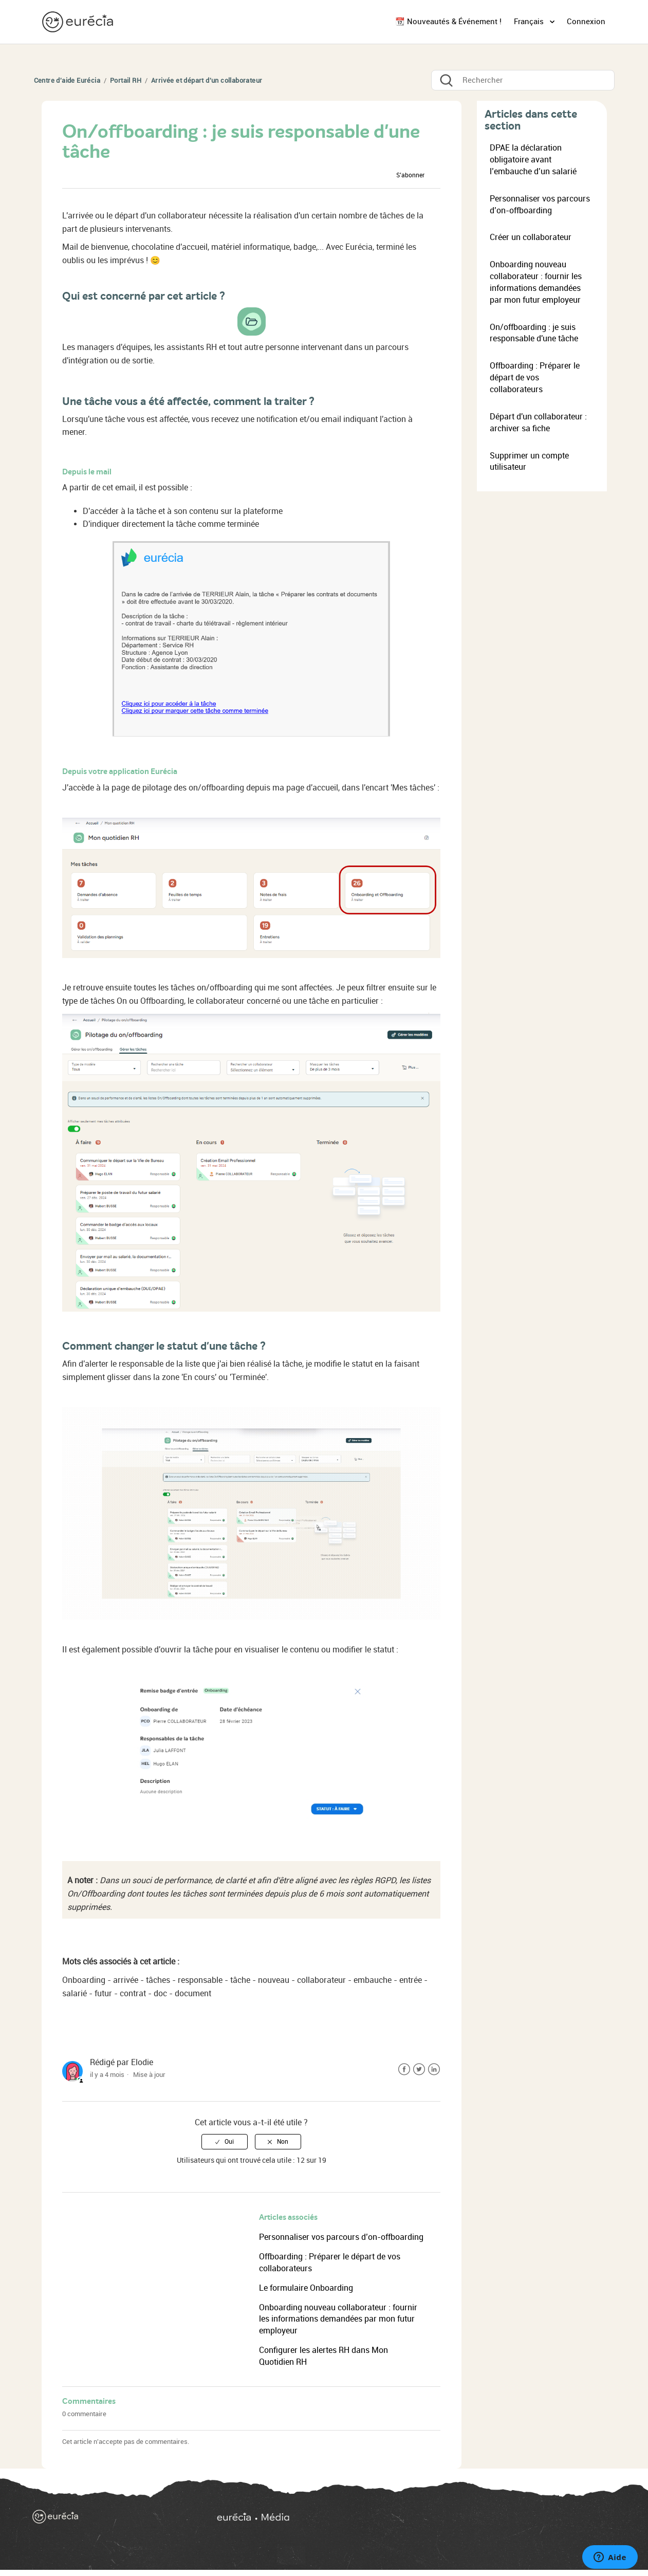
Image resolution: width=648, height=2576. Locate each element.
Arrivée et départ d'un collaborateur (206, 80)
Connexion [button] (586, 21)
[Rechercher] (523, 80)
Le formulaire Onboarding (306, 2288)
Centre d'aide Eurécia (67, 80)
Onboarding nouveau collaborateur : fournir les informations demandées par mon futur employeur (338, 2319)
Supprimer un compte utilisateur (529, 461)
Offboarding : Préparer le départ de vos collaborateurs (535, 377)
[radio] (224, 2141)
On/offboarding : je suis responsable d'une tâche (534, 333)
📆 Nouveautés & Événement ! (448, 21)
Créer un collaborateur (530, 237)
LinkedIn (434, 2069)
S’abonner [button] (410, 175)
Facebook (404, 2069)
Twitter (419, 2069)
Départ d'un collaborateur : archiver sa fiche (538, 422)
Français (530, 21)
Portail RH (125, 80)
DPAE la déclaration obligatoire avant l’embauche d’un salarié (533, 159)
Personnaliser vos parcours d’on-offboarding (341, 2237)
